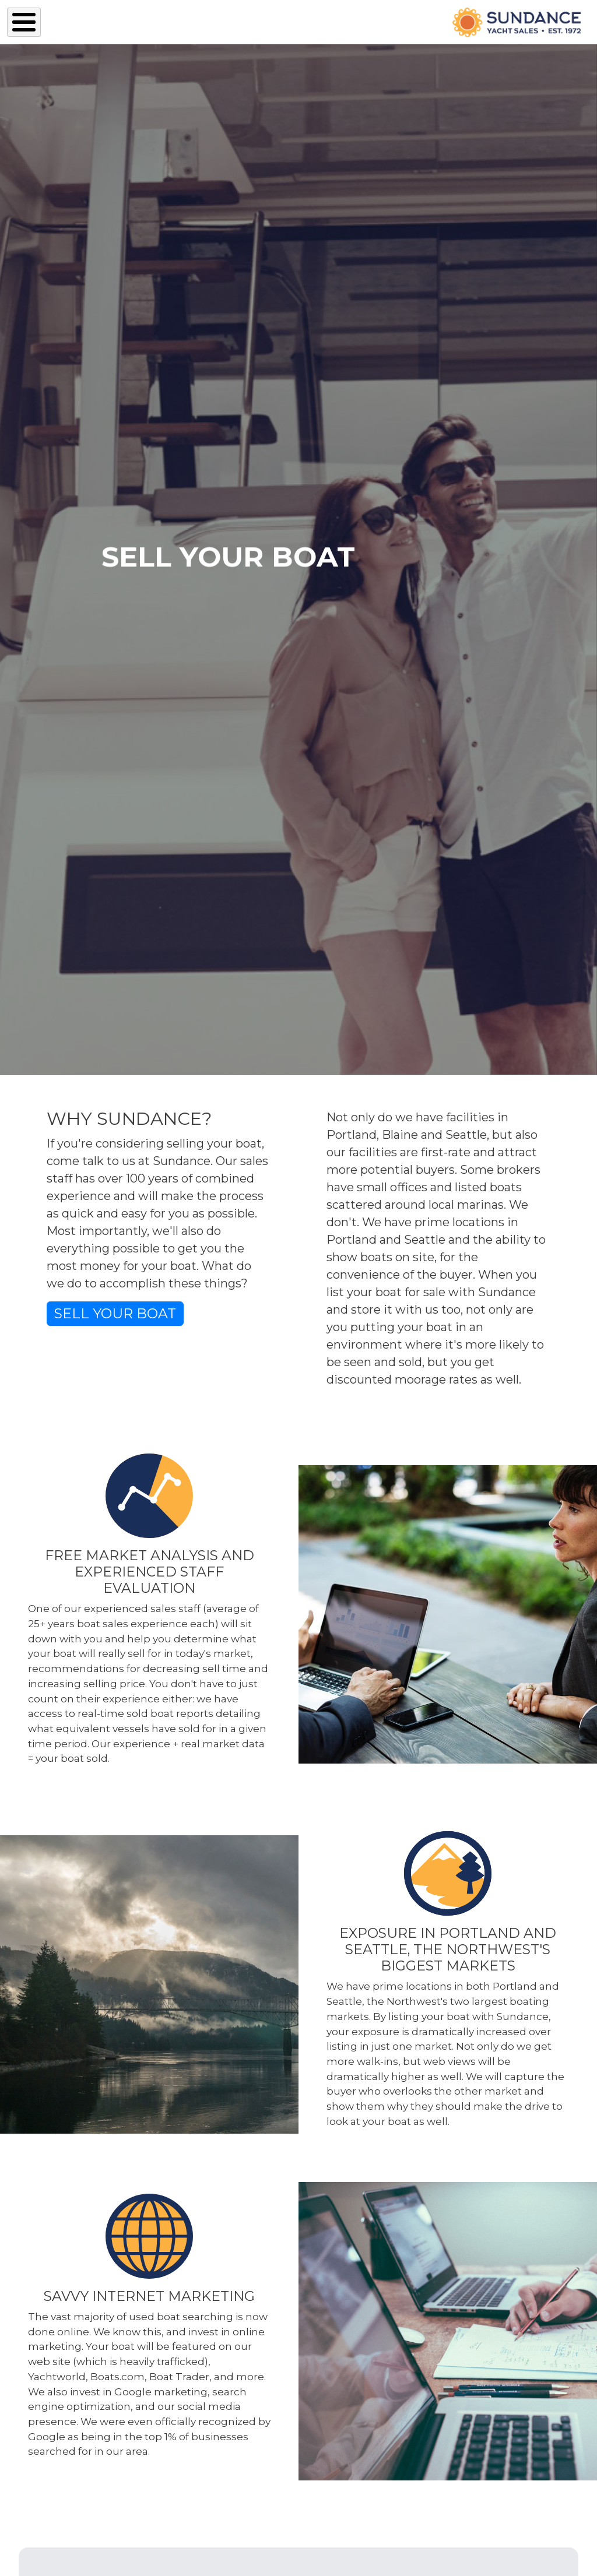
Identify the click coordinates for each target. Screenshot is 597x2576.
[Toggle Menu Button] (24, 22)
